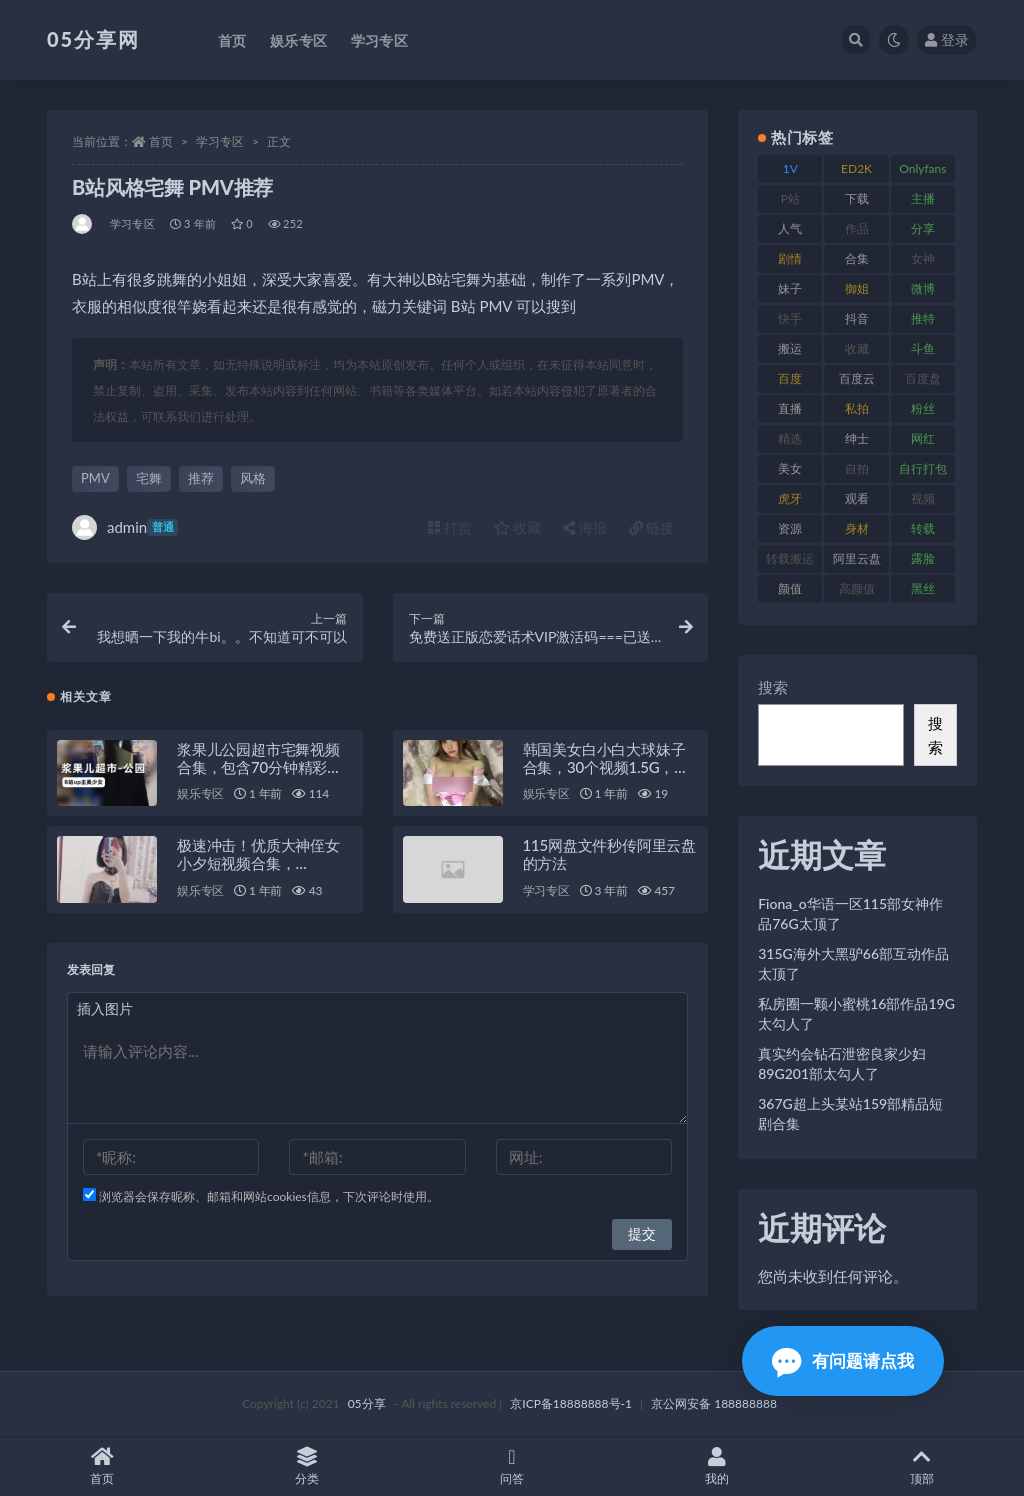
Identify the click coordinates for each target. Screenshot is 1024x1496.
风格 (253, 478)
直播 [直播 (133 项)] (790, 408)
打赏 (450, 527)
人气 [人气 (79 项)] (790, 228)
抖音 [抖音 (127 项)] (857, 318)
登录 (947, 39)
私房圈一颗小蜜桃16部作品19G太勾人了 (856, 1013)
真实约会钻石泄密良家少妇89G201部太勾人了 (842, 1063)
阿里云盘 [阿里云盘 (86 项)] (857, 558)
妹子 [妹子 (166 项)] (790, 288)
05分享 (367, 1403)
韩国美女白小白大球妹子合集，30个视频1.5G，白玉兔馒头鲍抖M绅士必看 (606, 768)
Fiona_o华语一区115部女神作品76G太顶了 (850, 913)
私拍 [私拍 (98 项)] (857, 408)
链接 (652, 527)
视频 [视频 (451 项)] (923, 498)
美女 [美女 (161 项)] (790, 468)
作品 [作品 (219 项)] (857, 228)
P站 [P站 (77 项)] (790, 198)
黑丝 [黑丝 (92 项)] (923, 588)
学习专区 (220, 141)
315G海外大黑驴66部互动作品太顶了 (853, 963)
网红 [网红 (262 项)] (923, 438)
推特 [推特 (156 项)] (923, 318)
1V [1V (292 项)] (790, 168)
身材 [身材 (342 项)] (857, 528)
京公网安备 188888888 (714, 1403)
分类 (307, 1466)
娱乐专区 (200, 795)
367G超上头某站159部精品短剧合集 (850, 1113)
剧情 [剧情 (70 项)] (790, 258)
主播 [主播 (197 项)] (923, 198)
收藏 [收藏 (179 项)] (857, 348)
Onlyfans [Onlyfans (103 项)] (922, 168)
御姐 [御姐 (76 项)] (857, 288)
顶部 (921, 1466)
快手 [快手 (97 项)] (790, 318)
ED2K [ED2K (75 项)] (856, 168)
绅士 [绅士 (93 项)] (857, 438)
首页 (161, 141)
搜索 (773, 687)
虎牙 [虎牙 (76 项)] (790, 498)
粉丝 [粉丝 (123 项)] (923, 408)
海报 (585, 527)
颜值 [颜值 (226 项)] (790, 588)
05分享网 (93, 39)
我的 (716, 1466)
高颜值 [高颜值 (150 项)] (857, 588)
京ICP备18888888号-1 (571, 1403)
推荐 (201, 478)
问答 (512, 1466)
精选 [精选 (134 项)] (790, 438)
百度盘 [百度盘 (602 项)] (923, 378)
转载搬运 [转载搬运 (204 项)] (790, 558)
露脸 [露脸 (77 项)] (923, 558)
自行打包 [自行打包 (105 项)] (923, 468)
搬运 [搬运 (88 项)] (790, 348)
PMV (95, 478)
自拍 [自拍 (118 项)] (857, 468)
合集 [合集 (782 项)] (857, 258)
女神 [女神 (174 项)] (923, 258)
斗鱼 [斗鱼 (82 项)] (923, 348)
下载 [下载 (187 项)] (857, 198)
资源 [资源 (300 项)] (790, 528)
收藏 (518, 527)
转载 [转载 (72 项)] (923, 528)
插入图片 (105, 1010)
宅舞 (149, 478)
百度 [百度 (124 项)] (790, 378)
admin (125, 527)
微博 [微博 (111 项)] (923, 288)
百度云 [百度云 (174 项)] (857, 378)
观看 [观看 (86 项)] (857, 498)
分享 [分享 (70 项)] (923, 228)
